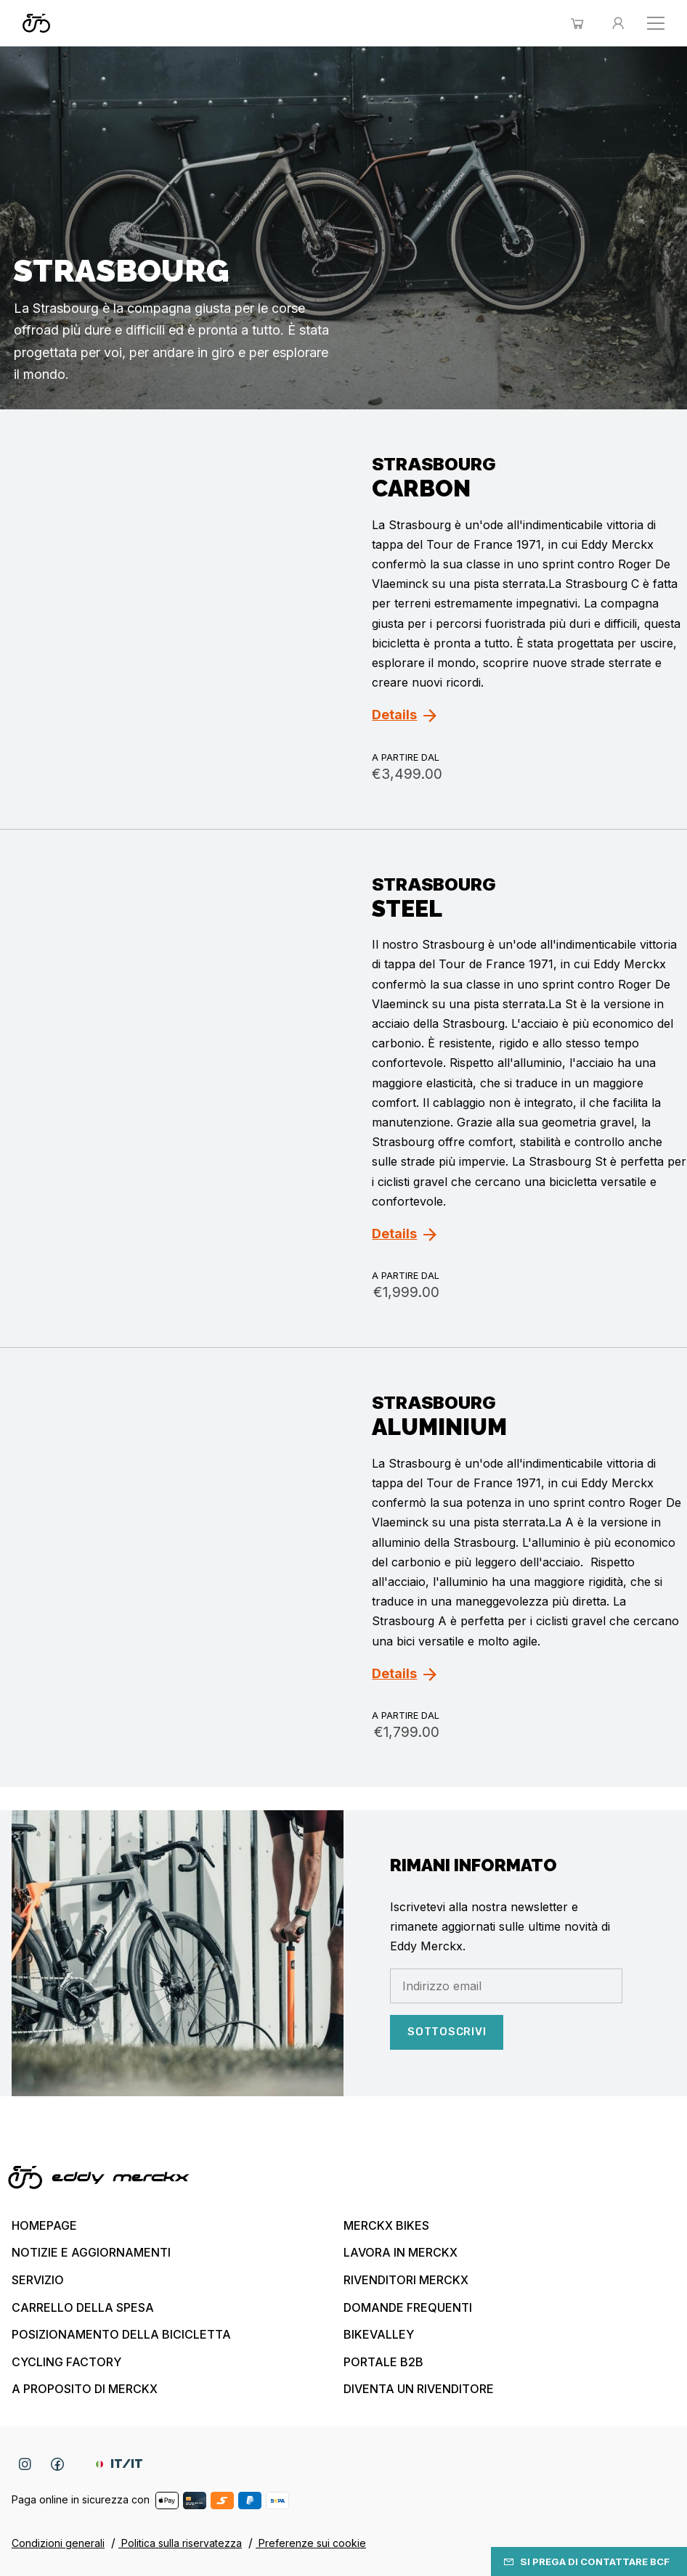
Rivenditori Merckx (406, 2280)
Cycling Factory (66, 2362)
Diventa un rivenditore (419, 2388)
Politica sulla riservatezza (180, 2543)
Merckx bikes (386, 2225)
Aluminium (439, 1426)
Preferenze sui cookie (311, 2543)
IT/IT (119, 2464)
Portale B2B (383, 2362)
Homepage (44, 2225)
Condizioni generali (58, 2543)
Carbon (421, 488)
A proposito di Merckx (85, 2388)
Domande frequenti (408, 2307)
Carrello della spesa (83, 2307)
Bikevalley (379, 2334)
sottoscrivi (446, 2031)
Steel (407, 908)
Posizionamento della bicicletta (121, 2334)
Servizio (38, 2280)
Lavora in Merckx (401, 2252)
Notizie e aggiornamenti (91, 2252)
